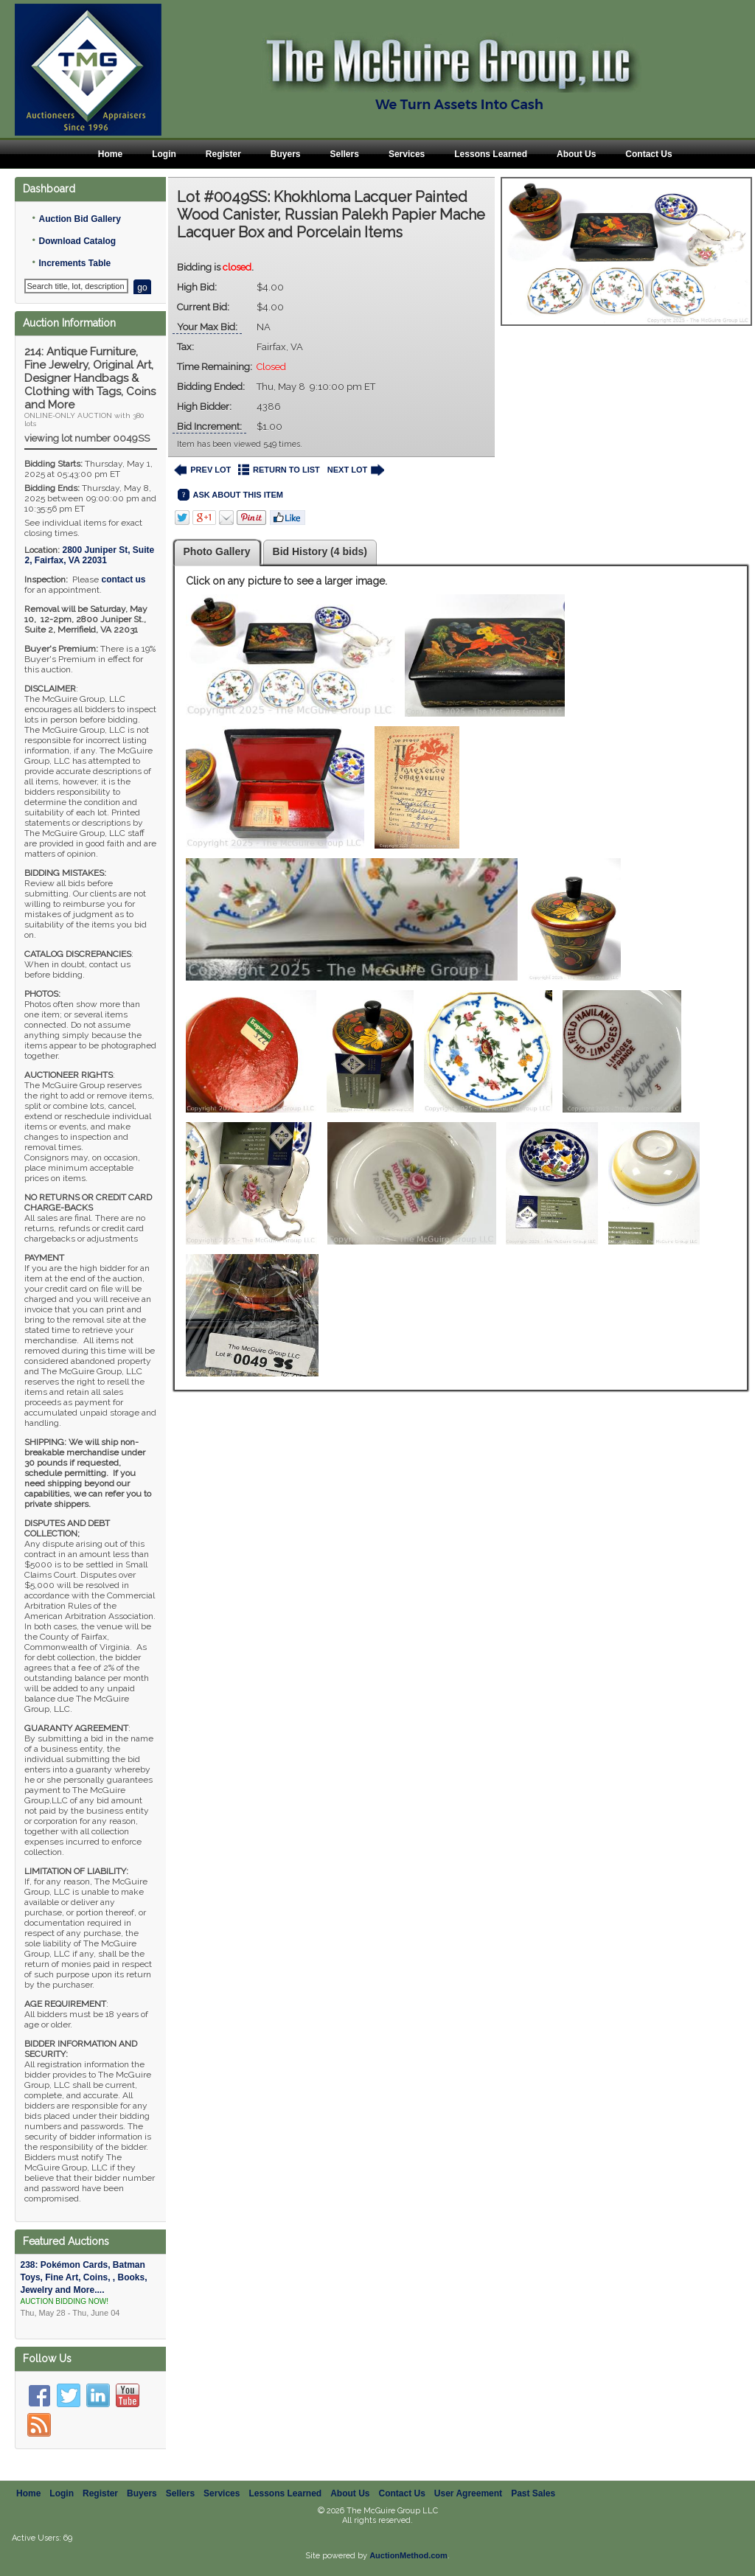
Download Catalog (77, 241)
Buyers (286, 154)
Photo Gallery (217, 551)
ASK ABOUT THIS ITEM (230, 495)
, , (89, 555)
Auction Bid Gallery (79, 219)
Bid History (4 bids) (320, 551)
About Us (576, 154)
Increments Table (74, 263)
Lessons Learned (490, 154)
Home (110, 154)
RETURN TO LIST (279, 470)
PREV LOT (203, 470)
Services (407, 154)
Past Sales (533, 2493)
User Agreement (468, 2493)
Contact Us (648, 154)
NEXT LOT (355, 470)
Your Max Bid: (207, 327)
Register (223, 154)
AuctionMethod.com (408, 2555)
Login (164, 154)
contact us (123, 579)
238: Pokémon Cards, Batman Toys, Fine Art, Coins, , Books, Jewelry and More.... (90, 2289)
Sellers (344, 154)
